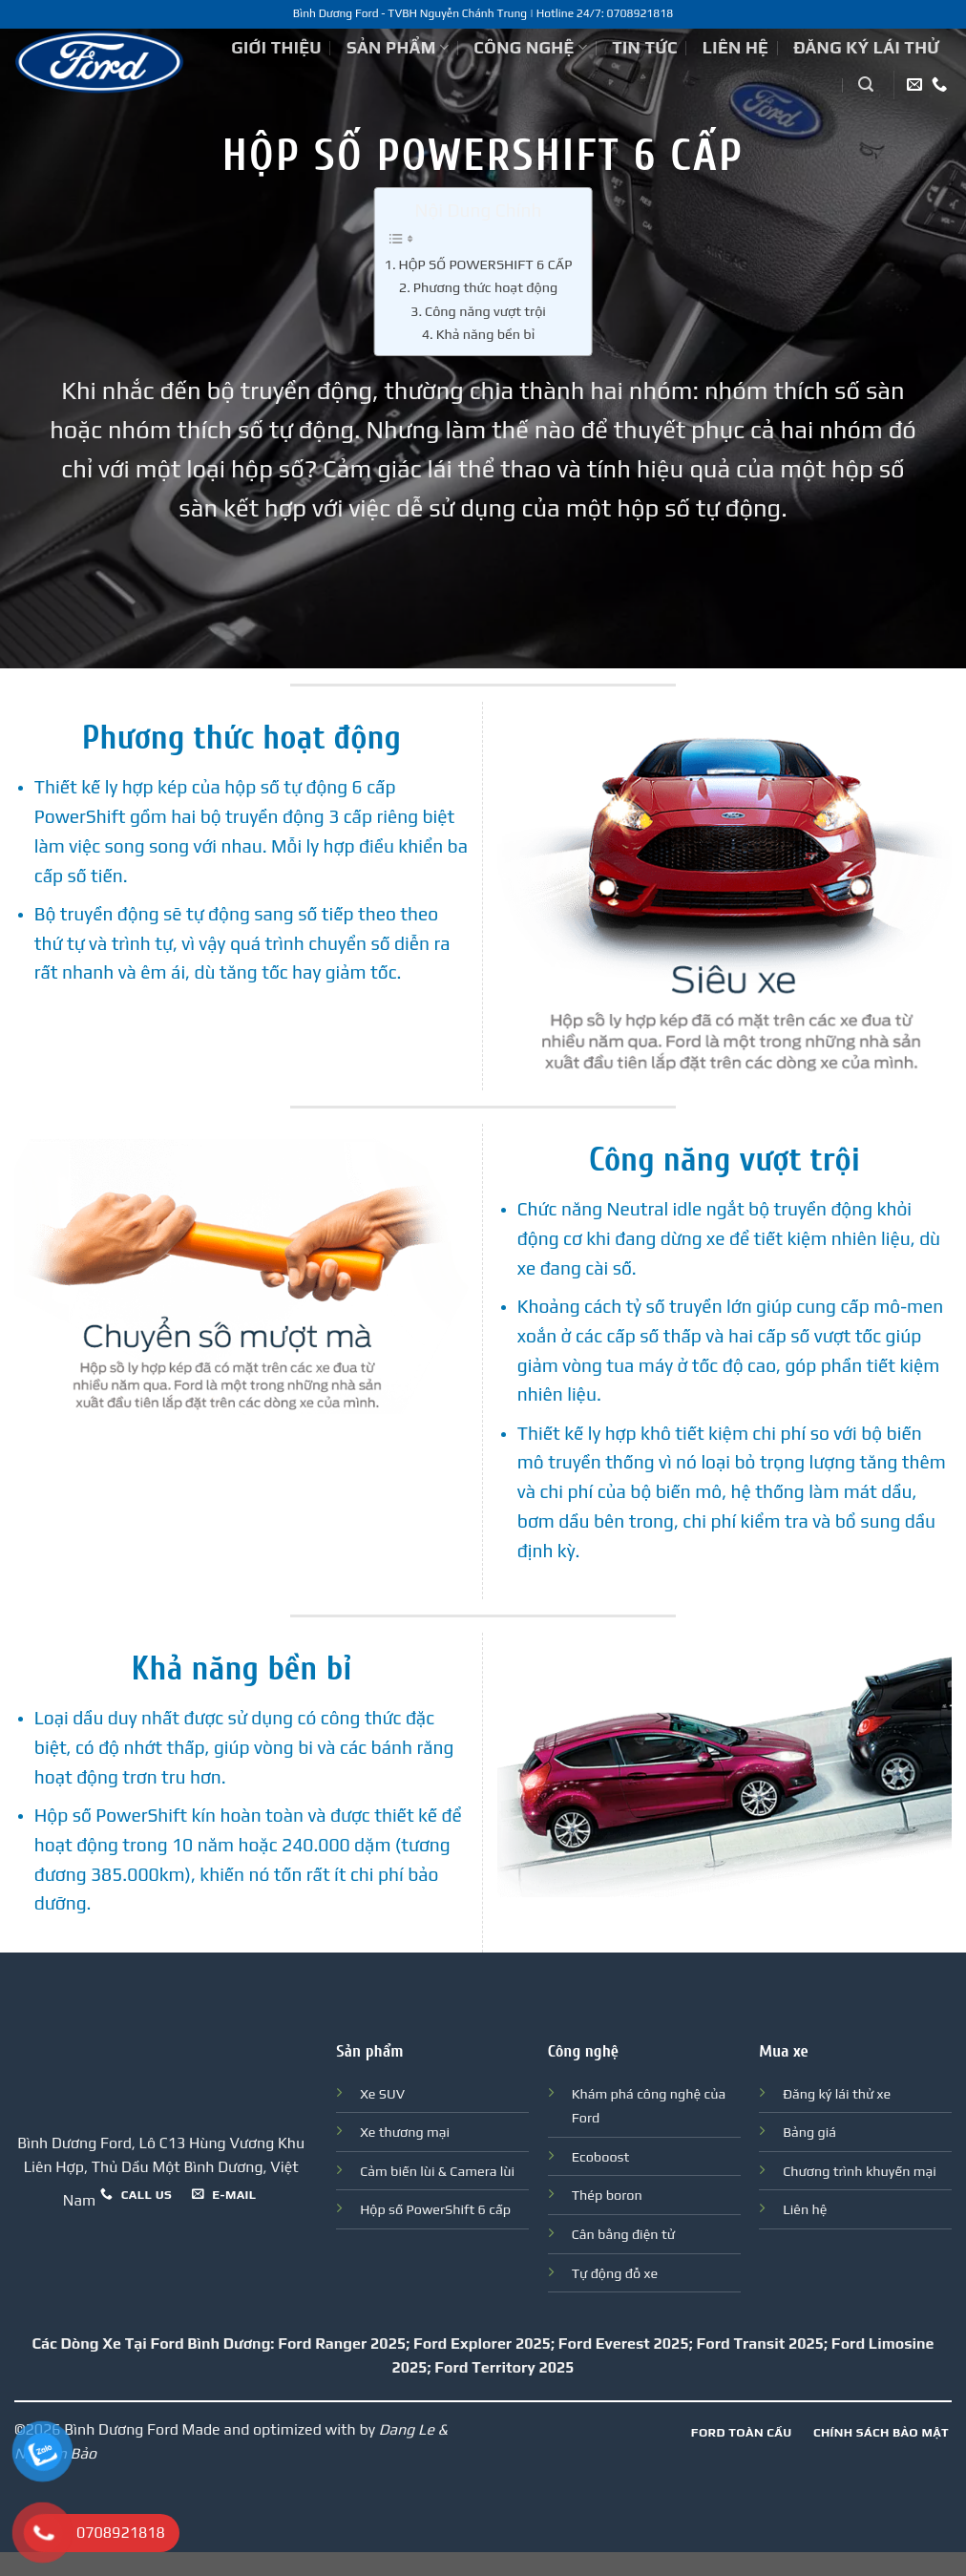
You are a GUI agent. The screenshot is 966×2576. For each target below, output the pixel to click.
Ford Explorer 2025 (482, 2343)
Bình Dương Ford (121, 2429)
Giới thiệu (276, 47)
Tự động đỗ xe (615, 2273)
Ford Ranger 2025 (342, 2343)
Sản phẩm (397, 47)
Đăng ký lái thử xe (837, 2093)
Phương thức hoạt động (485, 287)
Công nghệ (530, 47)
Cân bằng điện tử (623, 2234)
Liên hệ (735, 47)
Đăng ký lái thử (866, 47)
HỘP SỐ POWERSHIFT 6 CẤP (485, 264)
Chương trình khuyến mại (859, 2171)
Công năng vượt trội (485, 311)
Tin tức (645, 47)
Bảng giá (809, 2132)
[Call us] (939, 85)
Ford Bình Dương (210, 2343)
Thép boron (607, 2195)
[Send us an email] (914, 85)
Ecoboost (601, 2156)
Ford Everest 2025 (623, 2343)
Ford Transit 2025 (760, 2343)
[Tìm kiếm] (865, 84)
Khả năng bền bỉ (486, 334)
